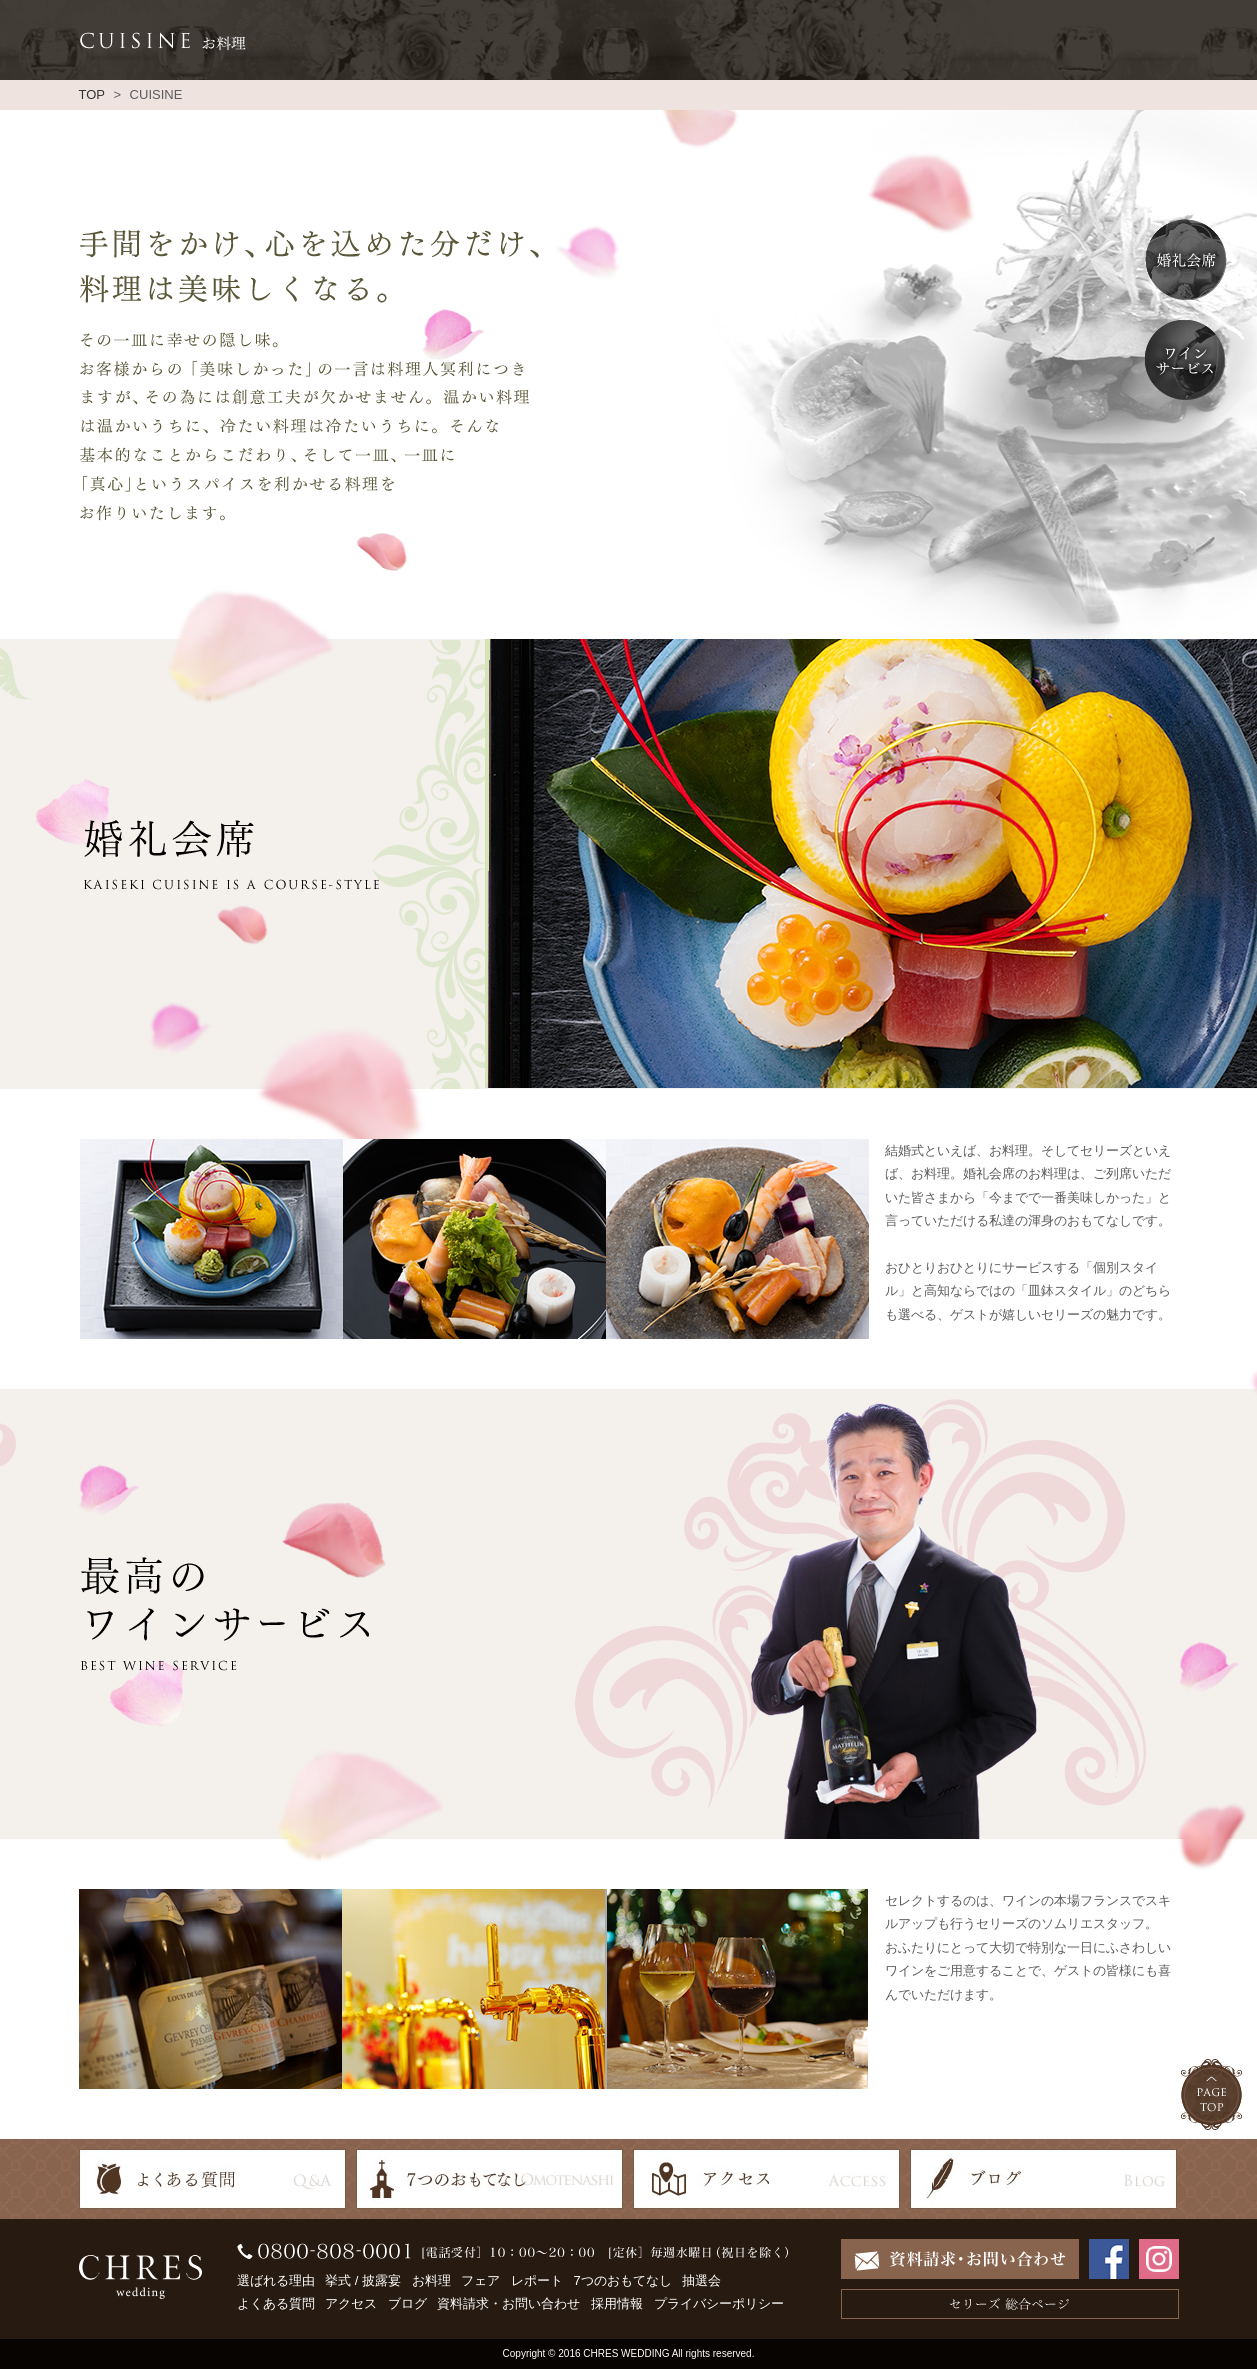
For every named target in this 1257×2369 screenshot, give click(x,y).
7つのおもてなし (622, 2280)
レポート (537, 2280)
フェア (480, 2280)
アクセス (351, 2303)
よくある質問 (276, 2303)
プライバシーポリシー (719, 2303)
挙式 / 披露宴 (363, 2280)
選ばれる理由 (276, 2280)
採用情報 (617, 2303)
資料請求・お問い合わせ (508, 2303)
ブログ (407, 2303)
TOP (92, 94)
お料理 (431, 2280)
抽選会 (701, 2280)
